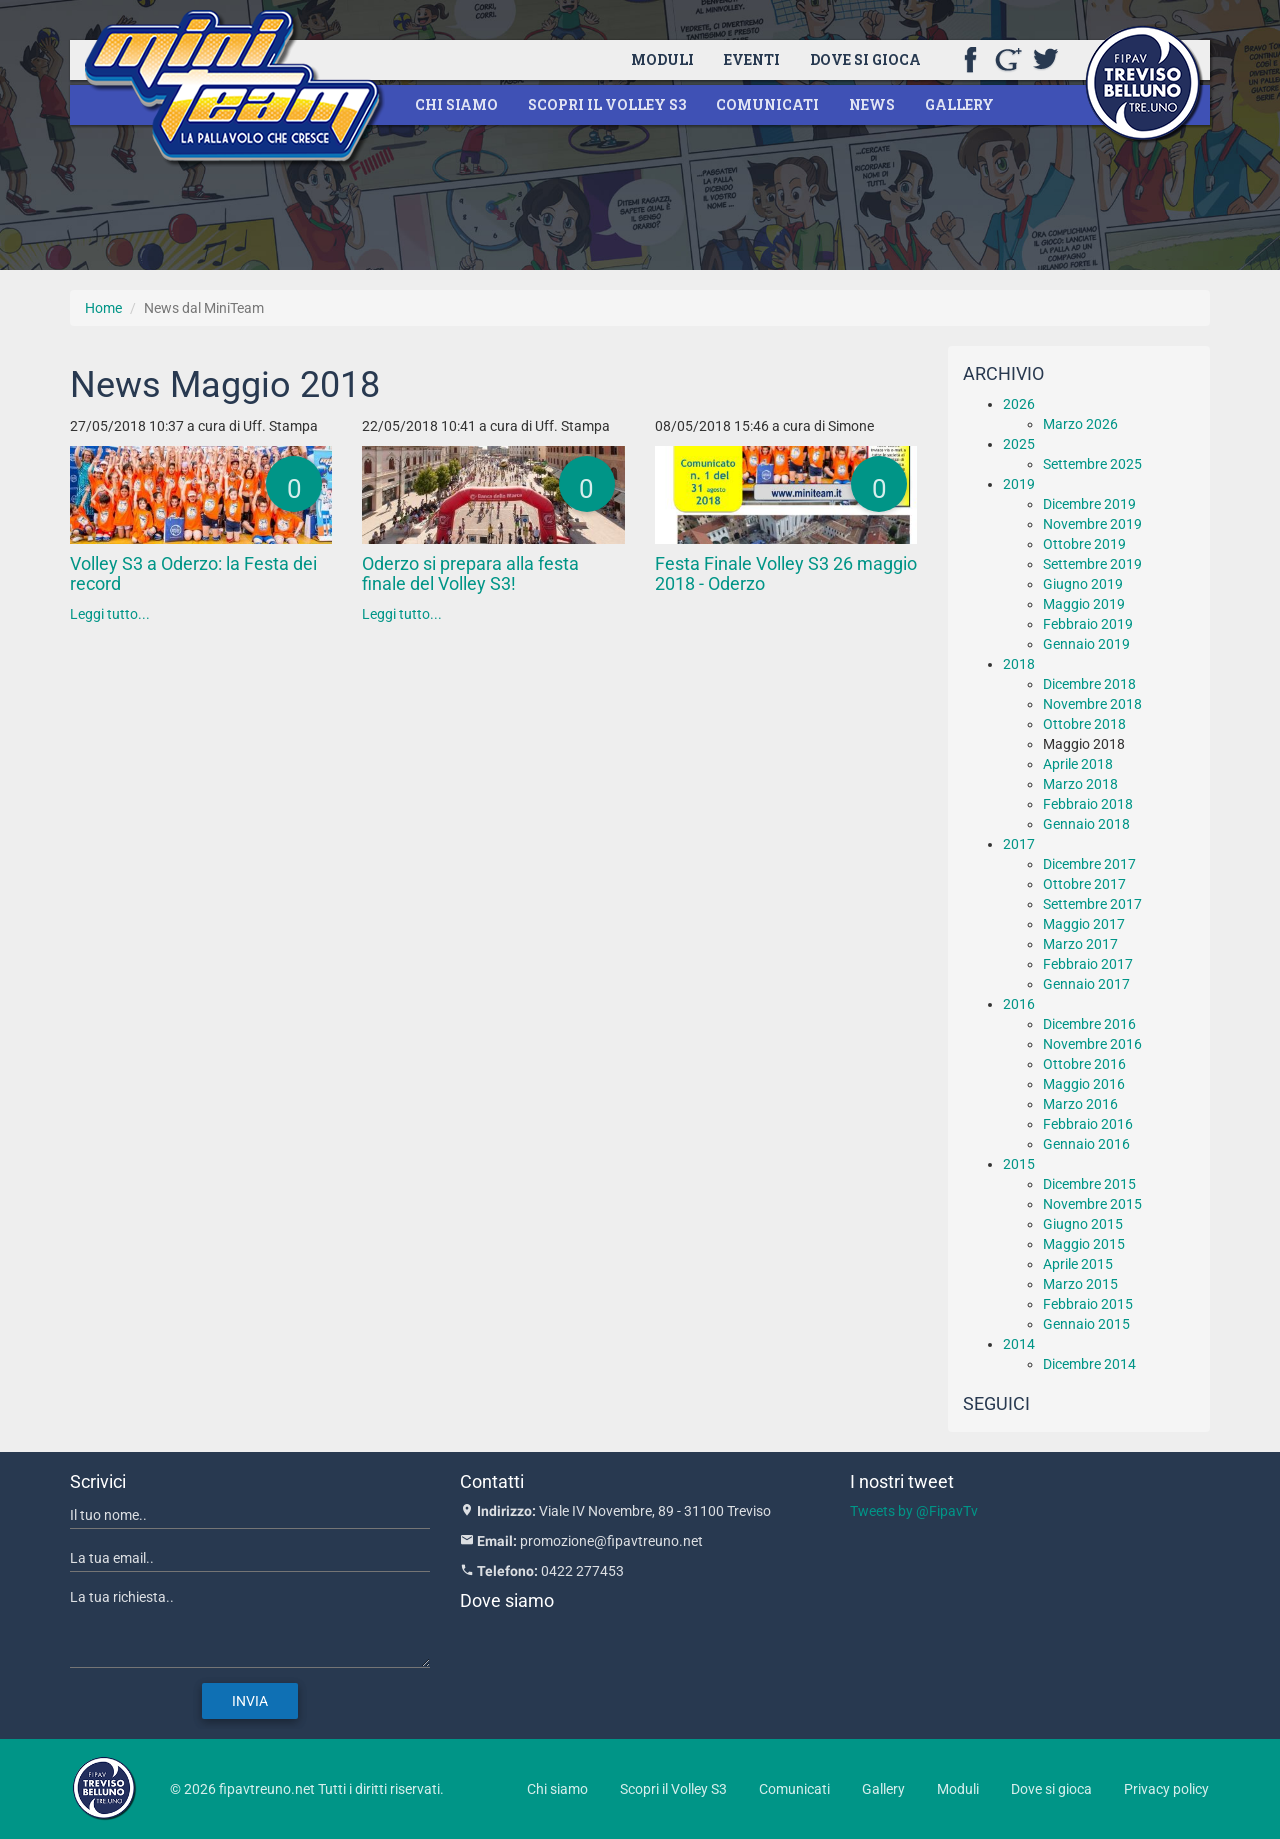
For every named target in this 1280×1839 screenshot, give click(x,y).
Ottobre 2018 (1084, 724)
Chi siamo (456, 104)
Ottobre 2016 (1084, 1064)
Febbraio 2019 (1088, 624)
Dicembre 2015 (1089, 1184)
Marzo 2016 (1080, 1104)
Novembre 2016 (1092, 1044)
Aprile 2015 (1078, 1264)
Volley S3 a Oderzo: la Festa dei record (193, 573)
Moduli (662, 59)
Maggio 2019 (1084, 604)
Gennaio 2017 (1086, 984)
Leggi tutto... (110, 614)
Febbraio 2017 (1088, 964)
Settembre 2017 (1092, 904)
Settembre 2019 (1092, 564)
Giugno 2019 (1083, 584)
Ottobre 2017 (1084, 884)
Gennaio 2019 (1086, 644)
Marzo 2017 (1080, 944)
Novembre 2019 (1092, 524)
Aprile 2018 (1078, 764)
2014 (1019, 1344)
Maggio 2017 (1084, 924)
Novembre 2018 (1092, 704)
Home (103, 308)
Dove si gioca (865, 59)
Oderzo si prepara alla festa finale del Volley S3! (470, 573)
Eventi (752, 59)
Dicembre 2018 (1089, 684)
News (872, 104)
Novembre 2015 (1092, 1204)
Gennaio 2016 (1086, 1144)
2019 (1019, 484)
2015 (1019, 1164)
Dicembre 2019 (1089, 504)
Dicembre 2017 (1089, 864)
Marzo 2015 (1080, 1284)
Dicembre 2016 (1089, 1024)
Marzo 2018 (1080, 784)
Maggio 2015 (1084, 1244)
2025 (1019, 444)
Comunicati (767, 104)
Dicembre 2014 (1089, 1364)
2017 (1019, 844)
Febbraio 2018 (1088, 804)
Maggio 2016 (1084, 1084)
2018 (1019, 664)
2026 (1019, 404)
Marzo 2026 (1080, 424)
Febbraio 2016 (1088, 1124)
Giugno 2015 (1083, 1224)
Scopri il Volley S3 (607, 104)
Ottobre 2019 (1084, 544)
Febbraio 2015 (1088, 1304)
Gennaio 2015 (1086, 1324)
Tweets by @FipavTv (914, 1511)
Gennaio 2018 (1086, 824)
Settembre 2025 (1092, 464)
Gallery (959, 104)
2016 (1019, 1004)
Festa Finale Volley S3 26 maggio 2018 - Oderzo (786, 573)
